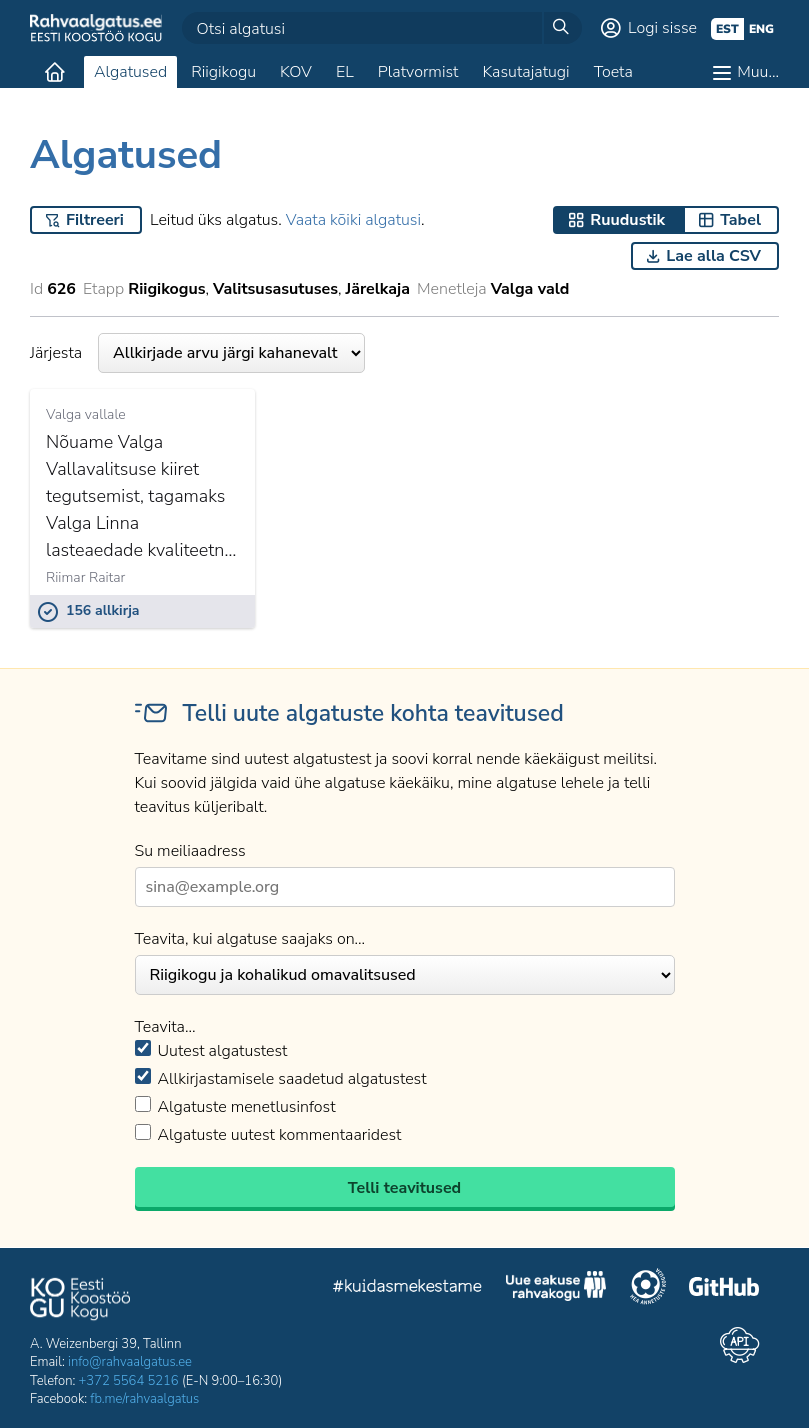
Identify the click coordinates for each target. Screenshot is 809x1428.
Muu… (758, 72)
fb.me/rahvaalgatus (144, 1399)
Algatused (130, 72)
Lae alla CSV (713, 256)
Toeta (613, 72)
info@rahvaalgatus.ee (130, 1362)
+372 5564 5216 (129, 1381)
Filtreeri (95, 220)
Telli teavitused (404, 1188)
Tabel (740, 220)
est (727, 29)
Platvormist (418, 72)
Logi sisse (662, 28)
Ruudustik (627, 220)
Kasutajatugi (525, 72)
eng (761, 29)
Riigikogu (223, 72)
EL (345, 72)
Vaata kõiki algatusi (353, 220)
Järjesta (197, 353)
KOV (296, 72)
